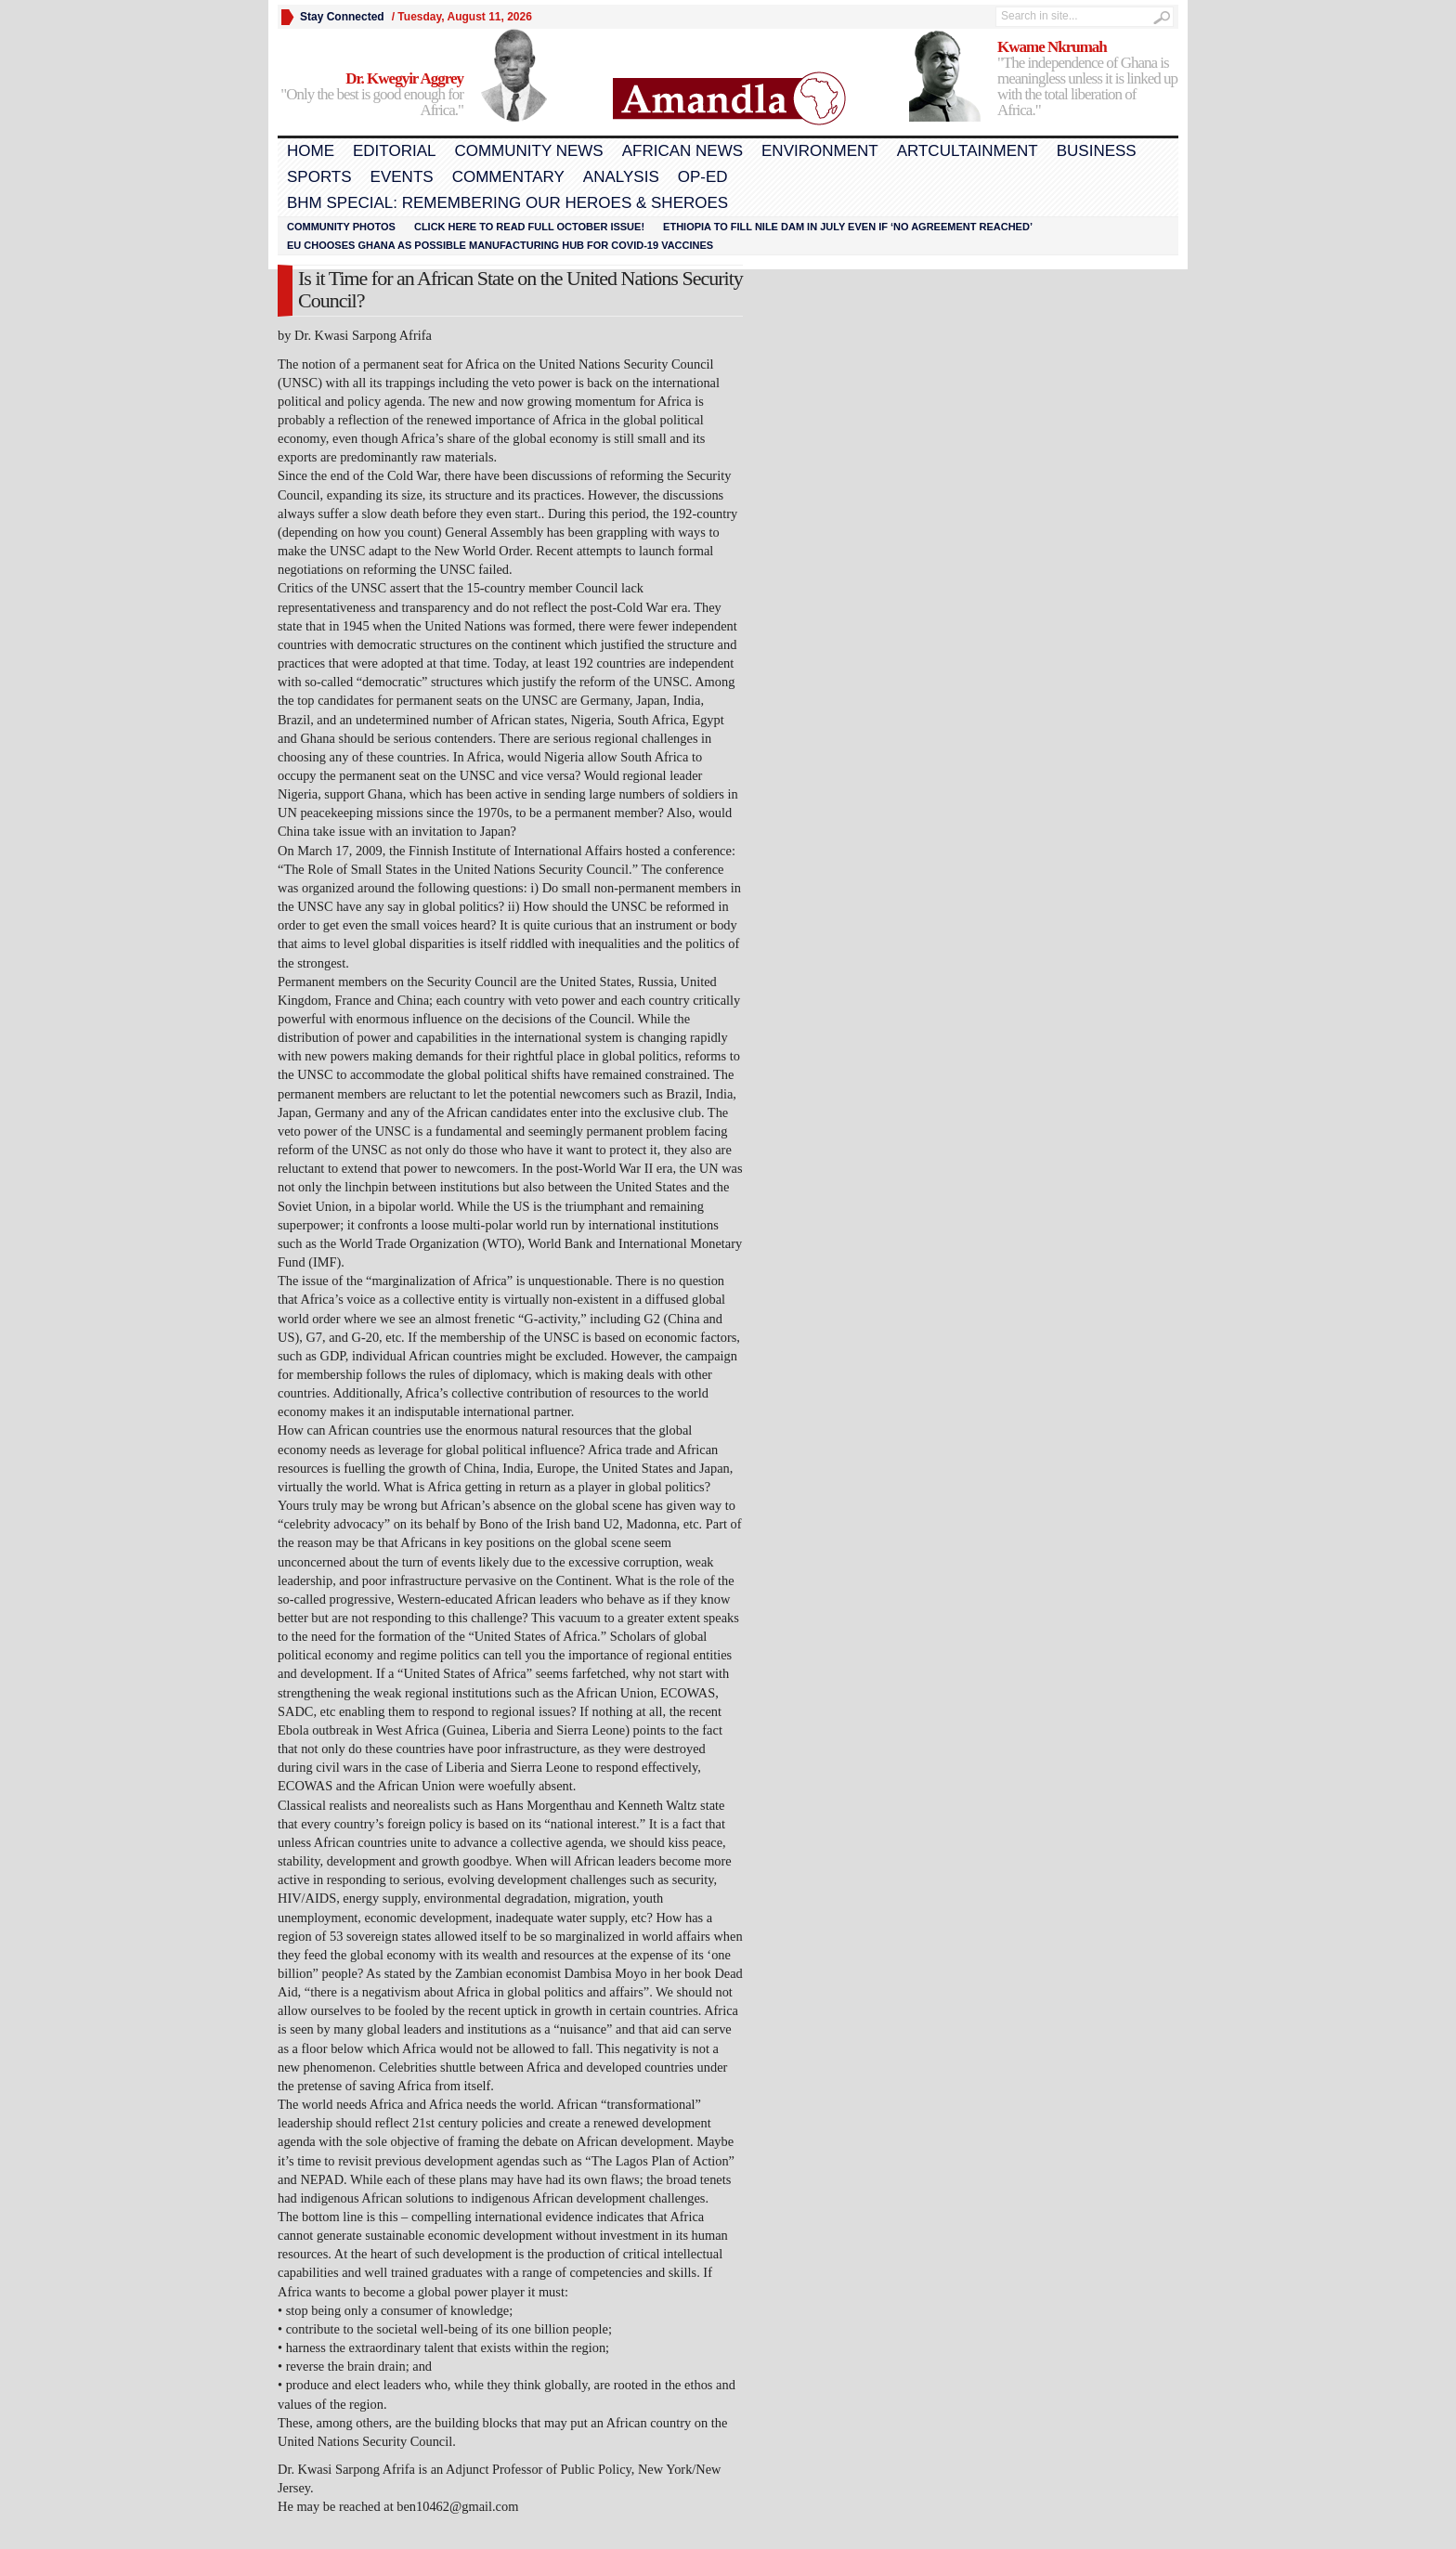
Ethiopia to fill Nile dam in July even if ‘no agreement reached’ (848, 226)
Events (402, 177)
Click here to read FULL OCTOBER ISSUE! (529, 226)
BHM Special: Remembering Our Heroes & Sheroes (507, 203)
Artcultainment (967, 151)
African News (682, 151)
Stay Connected (342, 16)
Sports (319, 177)
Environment (819, 151)
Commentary (508, 177)
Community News (528, 151)
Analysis (621, 177)
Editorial (394, 151)
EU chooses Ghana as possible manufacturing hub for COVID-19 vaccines (500, 245)
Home (310, 151)
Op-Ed (703, 177)
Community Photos (341, 226)
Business (1097, 151)
